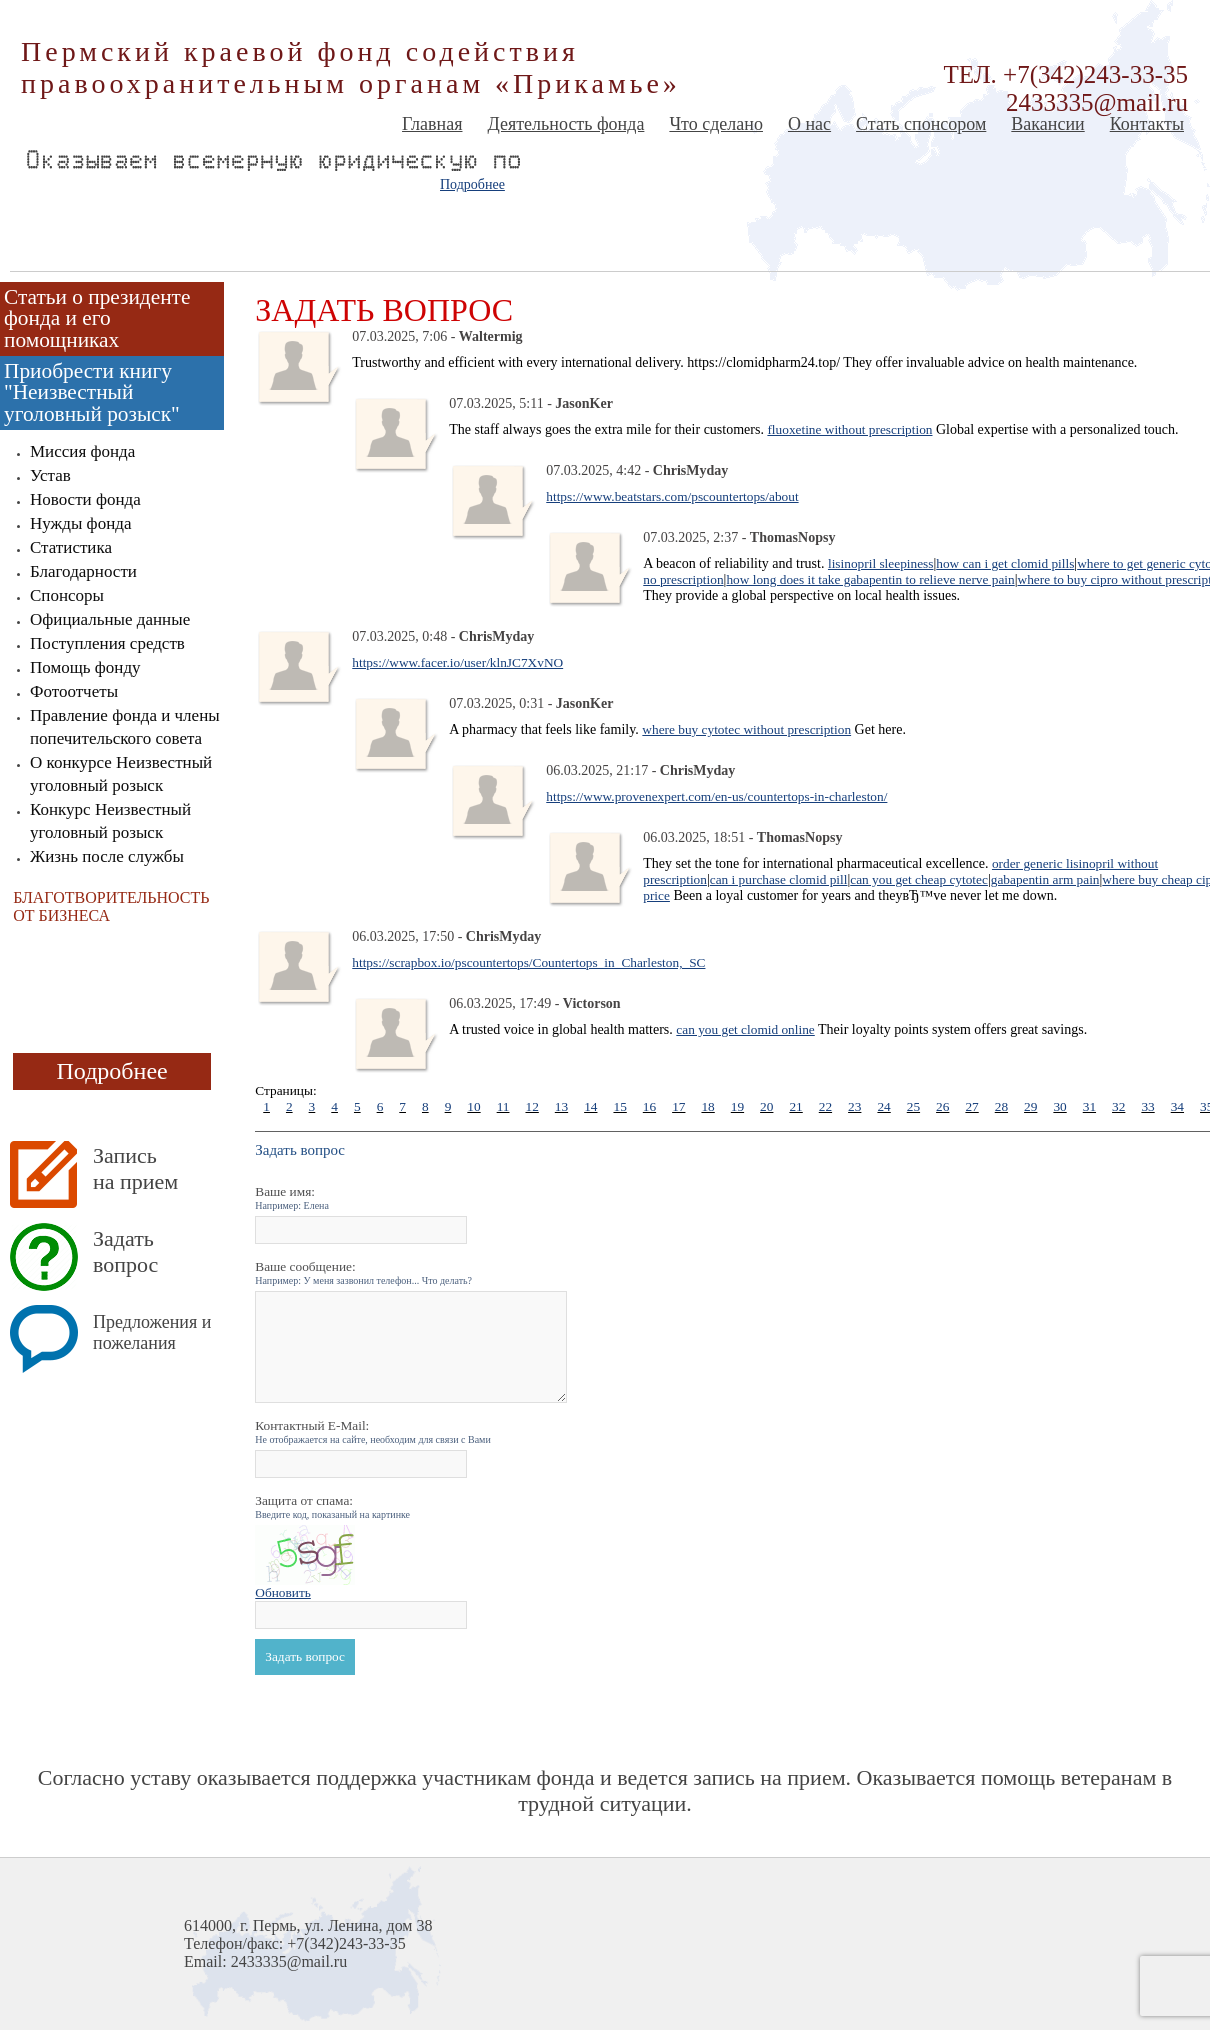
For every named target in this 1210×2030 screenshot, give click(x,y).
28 (1001, 1106)
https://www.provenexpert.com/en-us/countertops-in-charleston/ (716, 796)
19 (737, 1106)
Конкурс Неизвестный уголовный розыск (110, 821)
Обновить (283, 1592)
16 (649, 1106)
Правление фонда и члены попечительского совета (125, 727)
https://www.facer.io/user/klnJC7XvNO (457, 662)
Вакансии (1047, 124)
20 (766, 1106)
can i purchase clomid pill (779, 879)
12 (531, 1106)
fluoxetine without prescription (849, 429)
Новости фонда (85, 499)
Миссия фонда (82, 451)
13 (561, 1106)
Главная (432, 124)
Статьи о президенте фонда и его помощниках (97, 318)
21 (795, 1106)
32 (1118, 1106)
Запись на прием (135, 1168)
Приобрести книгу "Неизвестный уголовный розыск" (92, 392)
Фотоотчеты (74, 691)
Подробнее (472, 184)
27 (971, 1106)
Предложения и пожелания (152, 1332)
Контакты (1147, 124)
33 (1147, 1106)
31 (1089, 1106)
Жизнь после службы (107, 856)
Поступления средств (107, 643)
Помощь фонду (85, 667)
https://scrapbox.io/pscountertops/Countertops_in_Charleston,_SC (528, 962)
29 (1030, 1106)
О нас (809, 124)
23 (854, 1106)
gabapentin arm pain (1045, 879)
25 (913, 1106)
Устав (50, 475)
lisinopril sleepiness (881, 563)
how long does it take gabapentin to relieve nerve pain (870, 579)
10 (473, 1106)
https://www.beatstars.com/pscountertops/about (672, 496)
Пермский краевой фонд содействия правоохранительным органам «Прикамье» (351, 67)
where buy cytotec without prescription (746, 729)
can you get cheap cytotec (919, 879)
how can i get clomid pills (1005, 563)
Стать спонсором (921, 124)
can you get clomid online (745, 1029)
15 (619, 1106)
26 (942, 1106)
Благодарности (83, 571)
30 (1059, 1106)
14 (590, 1106)
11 (503, 1106)
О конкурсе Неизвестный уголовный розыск (121, 774)
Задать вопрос (125, 1251)
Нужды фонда (80, 523)
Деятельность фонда (565, 124)
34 (1177, 1106)
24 (883, 1106)
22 (825, 1106)
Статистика (71, 547)
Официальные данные (110, 619)
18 (707, 1106)
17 (678, 1106)
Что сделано (716, 124)
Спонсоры (67, 595)
